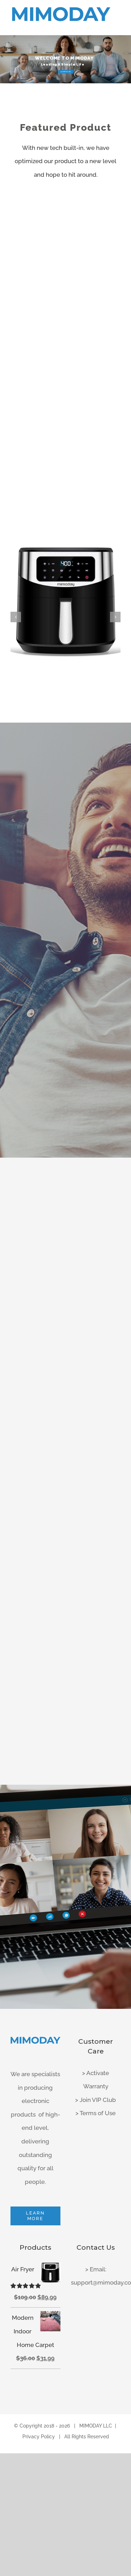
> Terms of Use (95, 2113)
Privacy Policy (38, 2436)
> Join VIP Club (95, 2099)
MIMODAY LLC (95, 2426)
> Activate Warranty (95, 2080)
